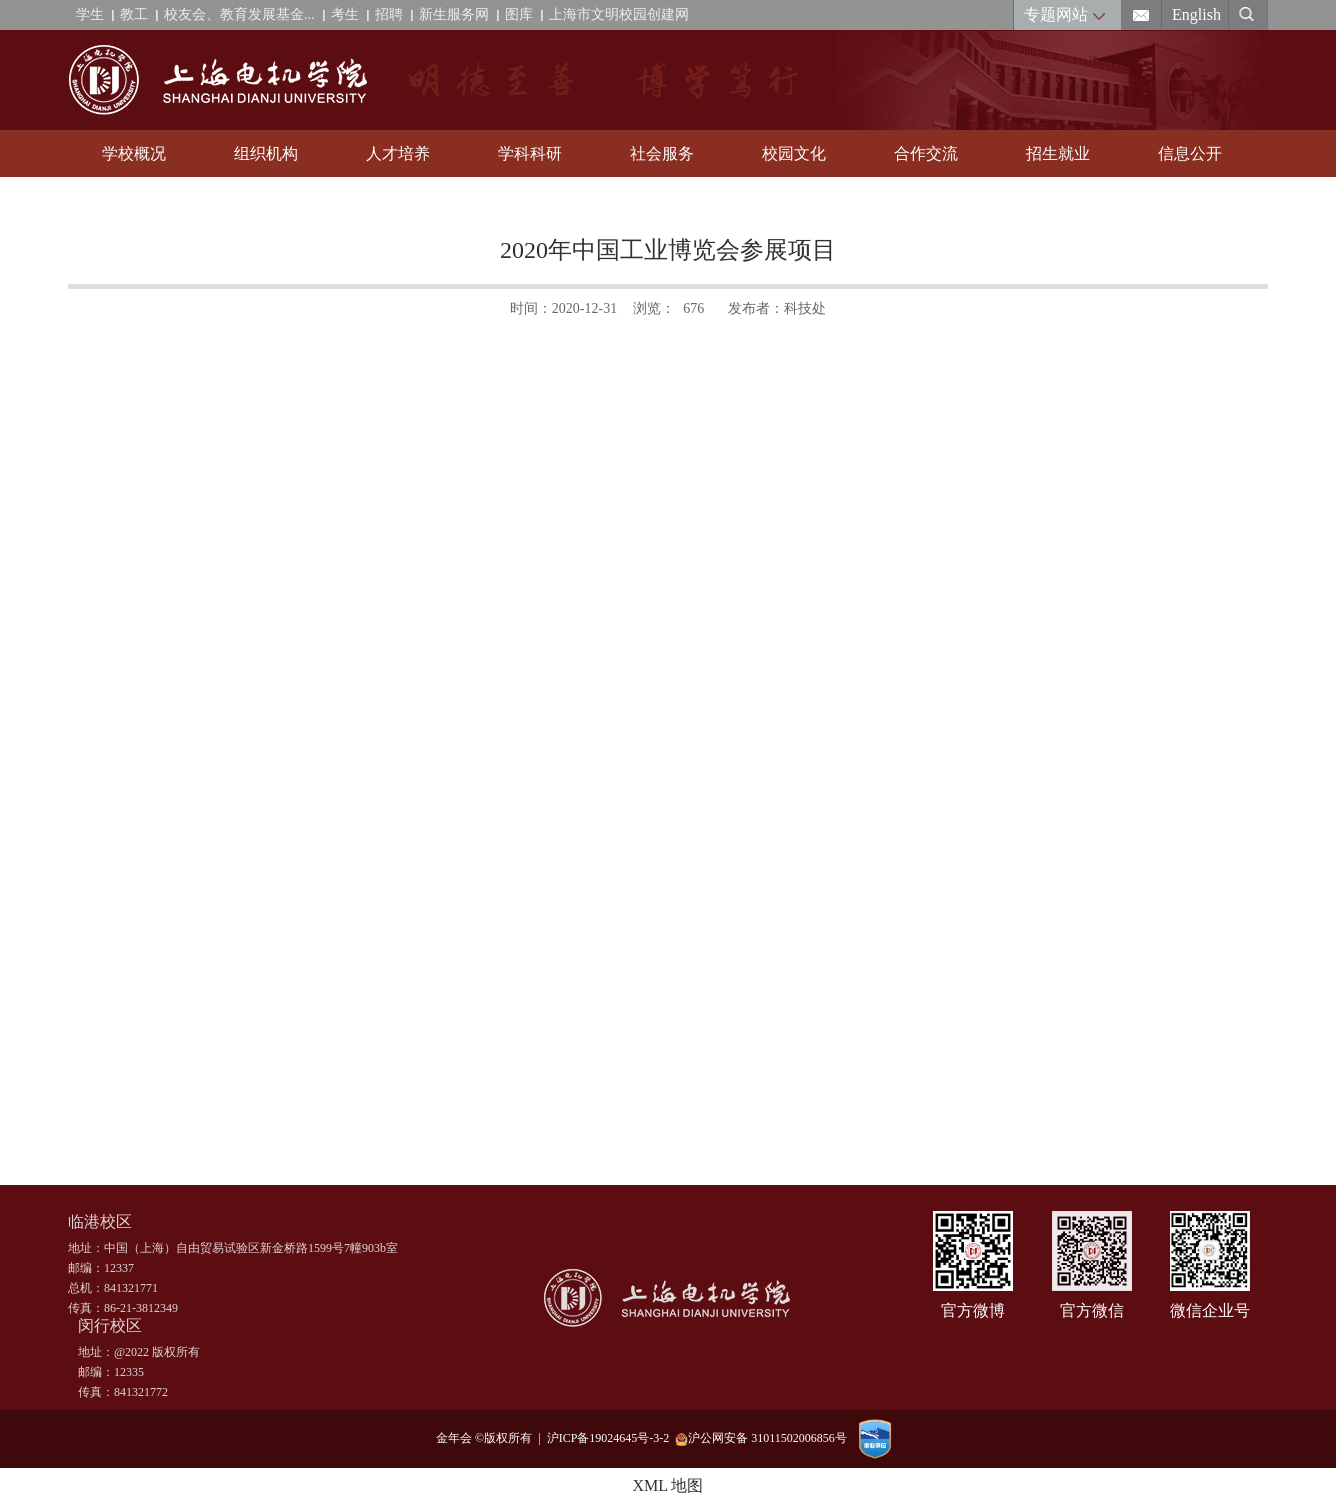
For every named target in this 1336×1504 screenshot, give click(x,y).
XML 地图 (668, 1485)
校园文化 (794, 153)
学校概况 (134, 153)
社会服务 (662, 153)
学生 (90, 14)
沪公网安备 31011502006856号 (761, 1438)
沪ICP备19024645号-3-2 (611, 1438)
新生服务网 (454, 14)
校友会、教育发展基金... (239, 14)
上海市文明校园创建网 (619, 14)
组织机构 (266, 153)
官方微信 (1092, 1310)
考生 (345, 14)
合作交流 (926, 153)
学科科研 (530, 153)
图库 (519, 14)
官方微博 (973, 1310)
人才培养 (398, 153)
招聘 (389, 14)
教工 (134, 14)
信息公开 (1190, 153)
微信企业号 (1210, 1310)
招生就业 (1058, 153)
